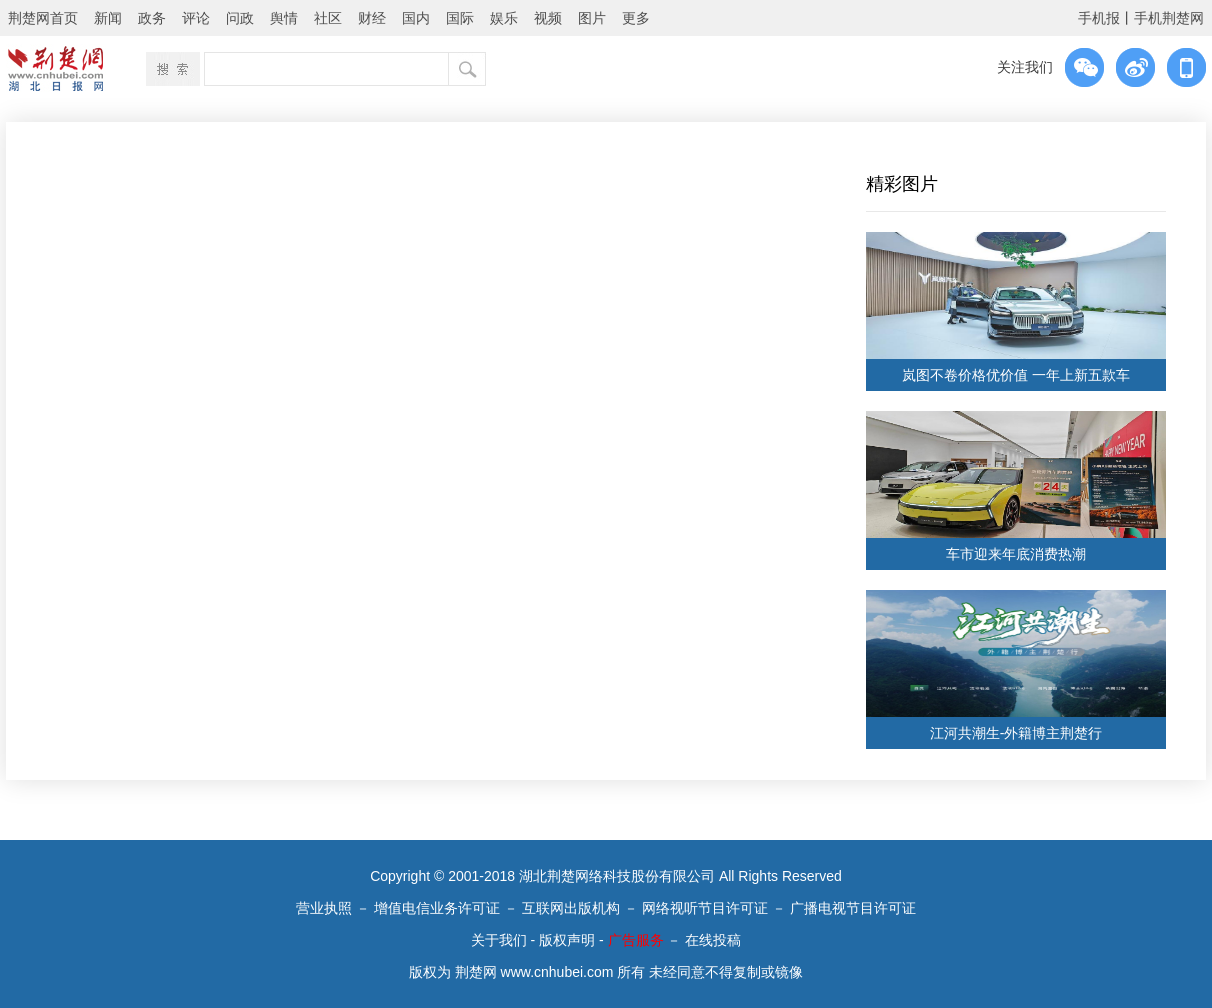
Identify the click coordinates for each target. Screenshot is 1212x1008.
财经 (372, 18)
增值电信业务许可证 (437, 908)
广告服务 (636, 940)
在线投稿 (713, 940)
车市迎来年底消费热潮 (1016, 554)
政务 (152, 18)
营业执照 (324, 908)
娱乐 (504, 18)
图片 (592, 18)
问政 (240, 18)
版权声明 (567, 940)
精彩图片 (902, 184)
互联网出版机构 (571, 908)
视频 (548, 18)
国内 (416, 18)
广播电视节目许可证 (853, 908)
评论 (196, 18)
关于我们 (499, 940)
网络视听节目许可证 (705, 908)
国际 (460, 18)
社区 (328, 18)
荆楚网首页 (43, 18)
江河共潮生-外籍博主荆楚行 (1016, 733)
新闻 (108, 18)
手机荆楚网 (1169, 18)
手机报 (1099, 18)
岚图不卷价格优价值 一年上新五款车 (1016, 375)
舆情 (284, 18)
